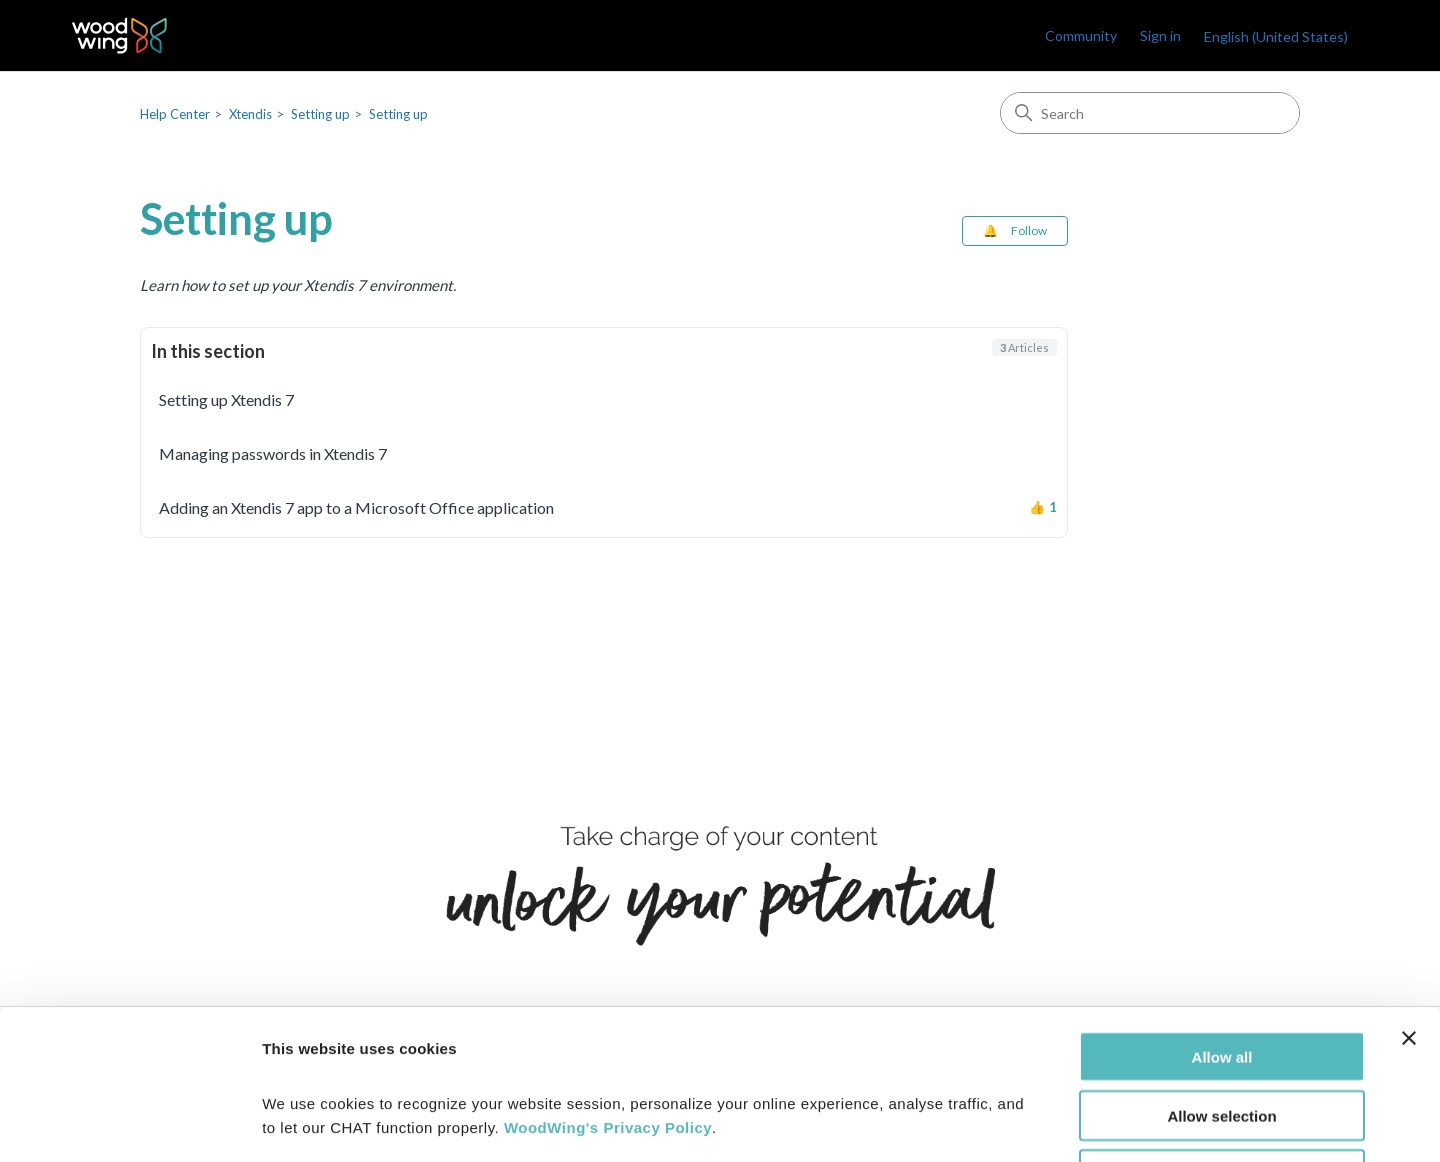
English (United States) (1276, 36)
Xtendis (250, 114)
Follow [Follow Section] (1029, 230)
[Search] (1150, 113)
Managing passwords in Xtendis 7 (273, 453)
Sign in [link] (1160, 35)
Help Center (175, 114)
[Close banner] (1409, 898)
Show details (1049, 1122)
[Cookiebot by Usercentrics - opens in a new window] (129, 1123)
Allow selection (1221, 975)
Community (1081, 35)
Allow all (1222, 916)
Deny (1222, 1034)
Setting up (320, 114)
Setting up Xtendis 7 (226, 399)
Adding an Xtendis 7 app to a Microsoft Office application (356, 507)
